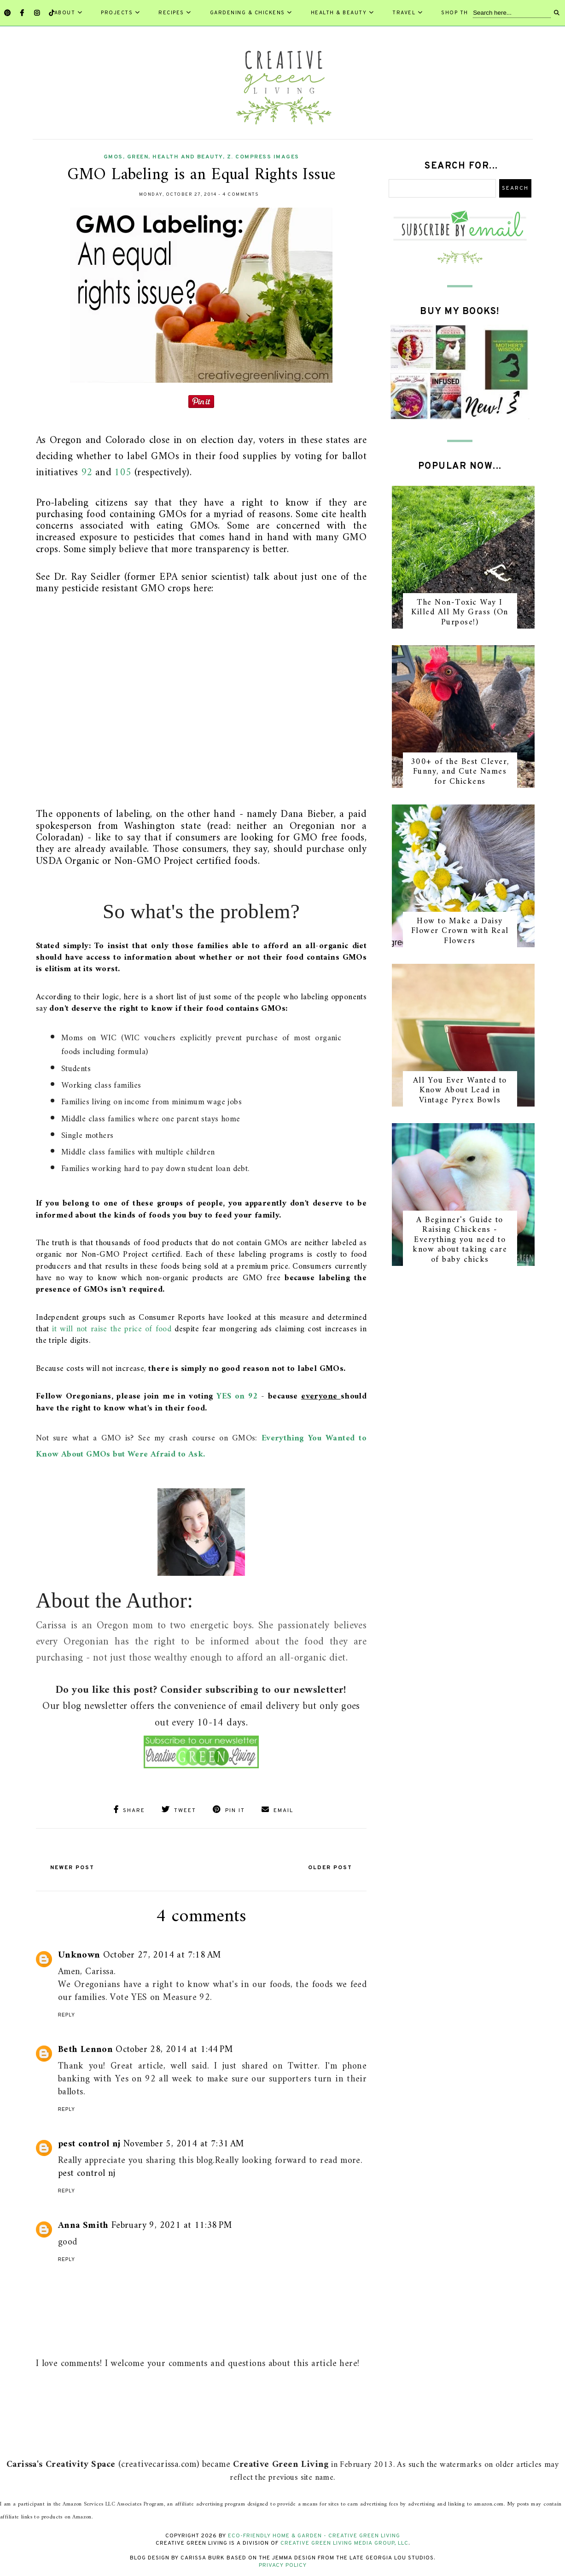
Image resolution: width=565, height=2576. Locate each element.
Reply (66, 2012)
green (138, 157)
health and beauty (187, 157)
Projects (120, 13)
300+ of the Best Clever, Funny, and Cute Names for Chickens (460, 772)
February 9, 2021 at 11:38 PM (171, 2223)
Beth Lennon (85, 2048)
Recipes (175, 13)
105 (122, 473)
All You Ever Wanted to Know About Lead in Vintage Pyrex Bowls (460, 1090)
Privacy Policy (283, 2563)
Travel (407, 13)
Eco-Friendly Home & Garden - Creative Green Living (314, 2533)
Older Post (322, 1865)
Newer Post (80, 1865)
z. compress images (263, 157)
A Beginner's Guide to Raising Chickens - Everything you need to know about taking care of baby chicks (460, 1240)
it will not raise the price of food (111, 1329)
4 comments (240, 195)
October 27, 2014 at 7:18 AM (162, 1953)
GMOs (113, 157)
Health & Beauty (342, 13)
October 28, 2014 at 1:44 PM (174, 2048)
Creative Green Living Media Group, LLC (344, 2541)
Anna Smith (83, 2223)
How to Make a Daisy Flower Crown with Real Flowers (460, 931)
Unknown (79, 1953)
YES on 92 (238, 1396)
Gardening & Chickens (251, 13)
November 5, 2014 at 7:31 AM (183, 2142)
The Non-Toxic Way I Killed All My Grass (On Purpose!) (459, 612)
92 (87, 473)
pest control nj (89, 2142)
